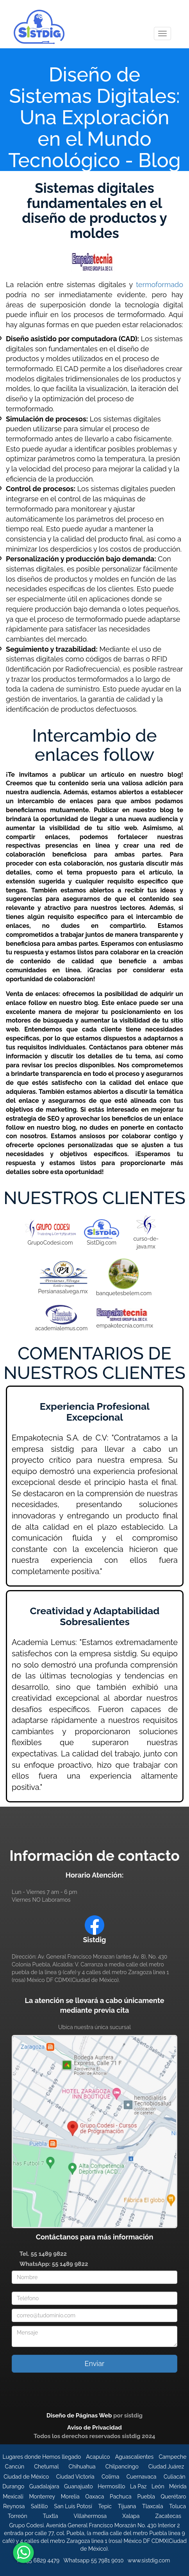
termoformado (159, 284)
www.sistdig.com (149, 2560)
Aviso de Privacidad (94, 2427)
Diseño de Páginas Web (79, 2415)
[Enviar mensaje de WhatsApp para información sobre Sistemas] (23, 2552)
